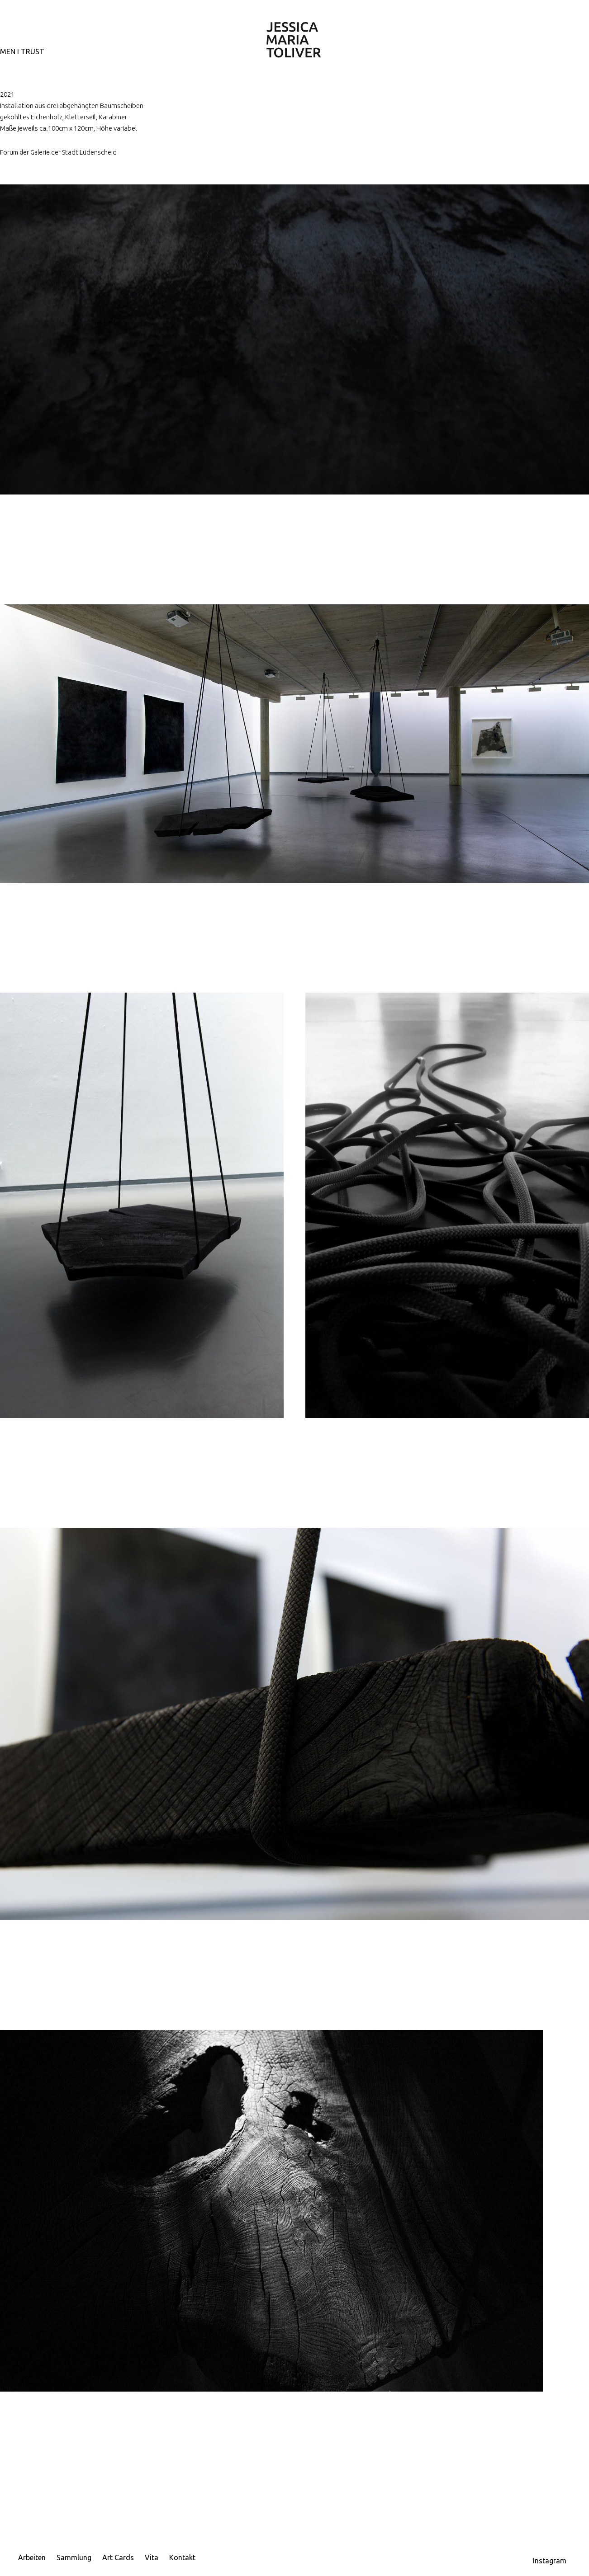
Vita (151, 2557)
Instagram (549, 2561)
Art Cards (118, 2557)
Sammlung (74, 2557)
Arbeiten (32, 2557)
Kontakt (182, 2557)
